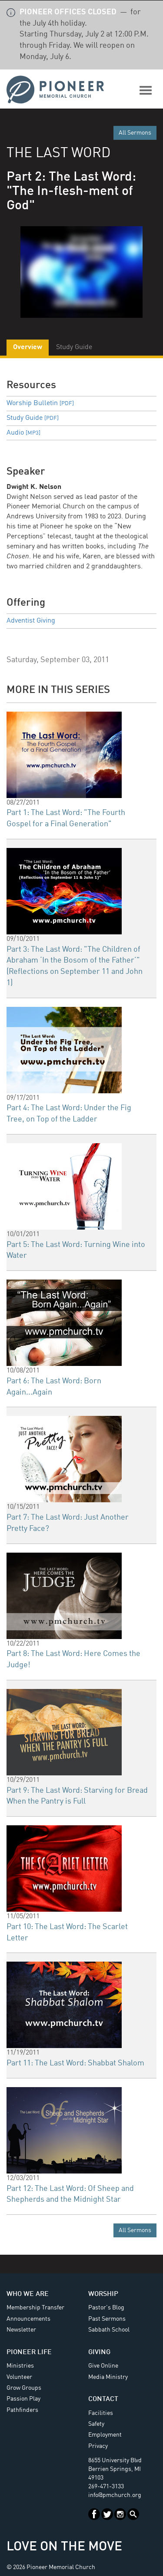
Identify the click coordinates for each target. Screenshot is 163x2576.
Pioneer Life (29, 2352)
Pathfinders (22, 2410)
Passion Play (23, 2399)
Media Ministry (108, 2377)
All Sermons (135, 133)
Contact (103, 2399)
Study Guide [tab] (74, 347)
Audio (23, 432)
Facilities (100, 2413)
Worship (103, 2294)
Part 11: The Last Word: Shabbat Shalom (75, 2063)
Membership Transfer (35, 2308)
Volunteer (19, 2377)
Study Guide (33, 418)
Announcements (28, 2319)
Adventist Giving (31, 620)
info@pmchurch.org (114, 2495)
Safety (96, 2424)
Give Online (103, 2366)
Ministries (20, 2366)
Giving (99, 2352)
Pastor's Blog (106, 2308)
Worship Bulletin (40, 403)
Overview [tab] (27, 347)
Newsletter (21, 2330)
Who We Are (28, 2294)
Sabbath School (109, 2330)
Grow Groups (24, 2388)
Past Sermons (107, 2319)
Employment (105, 2435)
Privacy (98, 2446)
